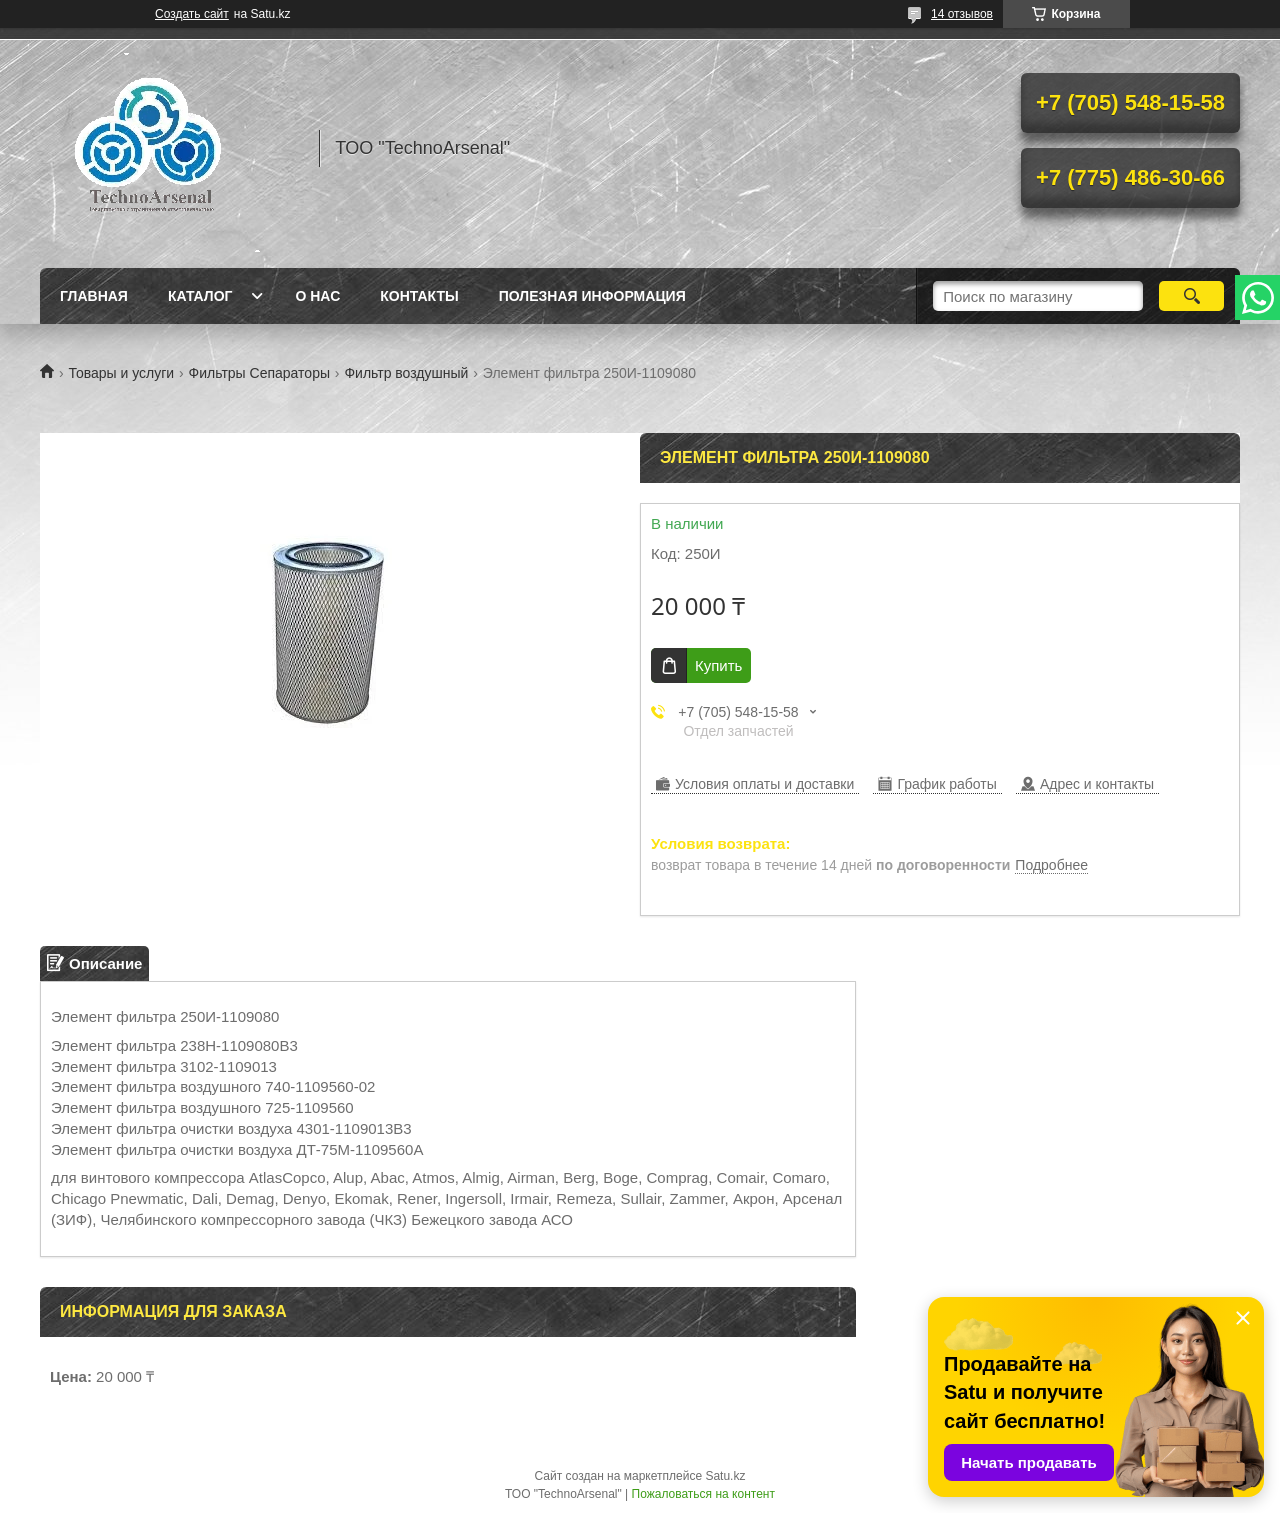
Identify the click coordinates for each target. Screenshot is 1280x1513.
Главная (94, 296)
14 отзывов (962, 14)
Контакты (419, 296)
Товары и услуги (121, 373)
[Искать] (1191, 296)
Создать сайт (192, 14)
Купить (718, 665)
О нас (317, 296)
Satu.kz (725, 1476)
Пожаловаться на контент (703, 1494)
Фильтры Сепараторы (259, 373)
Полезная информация (592, 296)
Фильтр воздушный (406, 373)
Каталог (200, 296)
